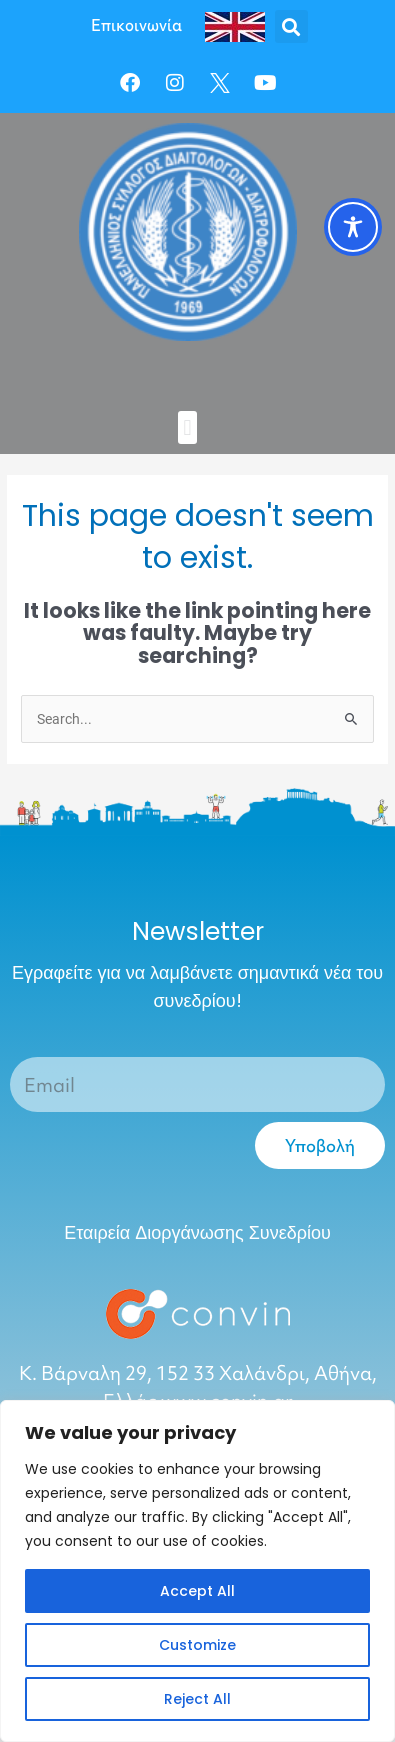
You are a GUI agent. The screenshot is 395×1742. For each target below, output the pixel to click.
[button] (291, 26)
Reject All (197, 1699)
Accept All (197, 1591)
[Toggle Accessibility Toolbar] (353, 227)
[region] (197, 1571)
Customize (197, 1645)
